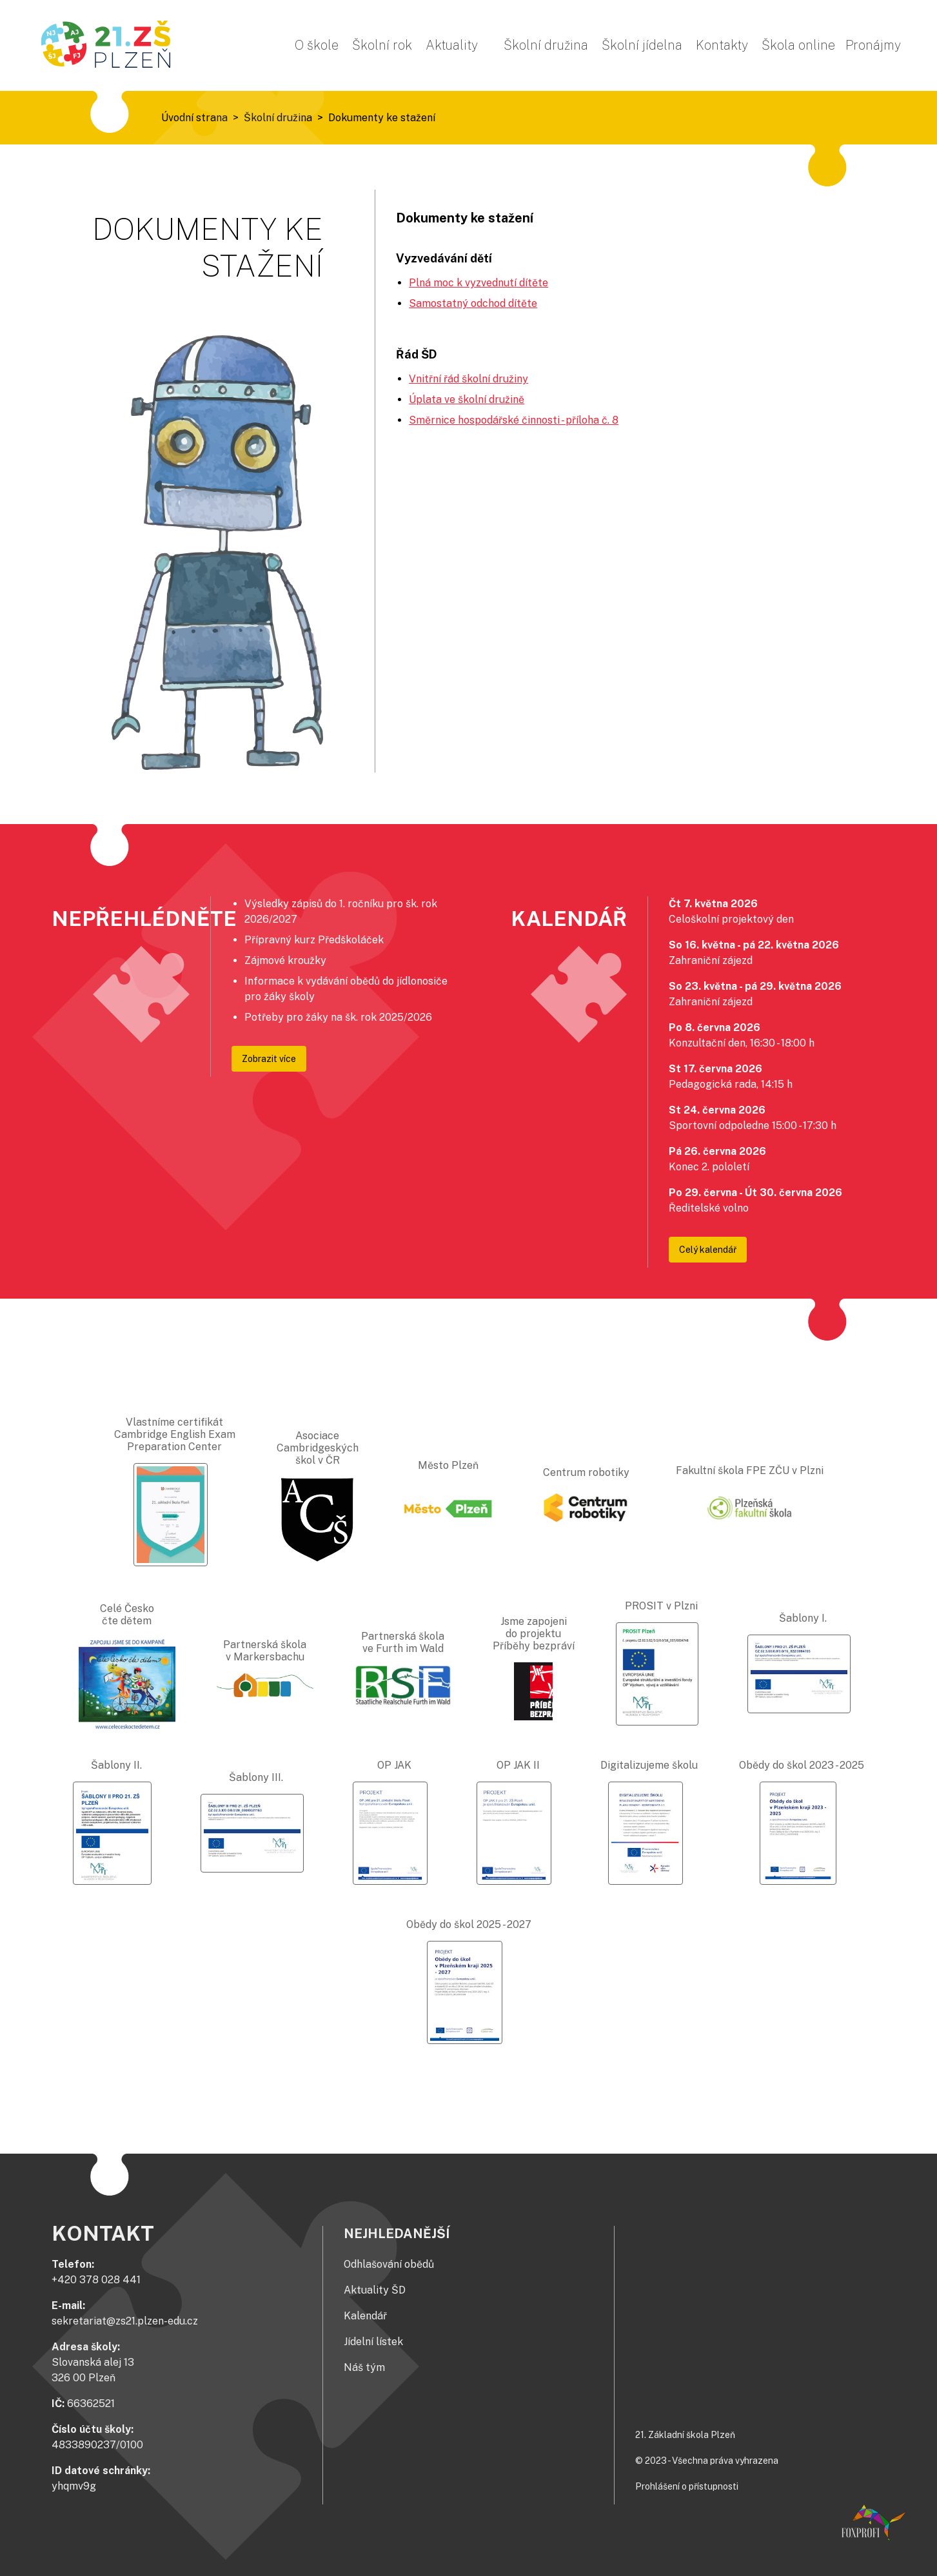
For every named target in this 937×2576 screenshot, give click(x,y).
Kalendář (365, 2316)
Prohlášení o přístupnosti (686, 2486)
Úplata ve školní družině (466, 399)
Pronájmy (873, 45)
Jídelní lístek (373, 2341)
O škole (317, 45)
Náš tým (364, 2367)
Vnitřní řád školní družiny (468, 379)
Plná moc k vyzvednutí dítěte (478, 283)
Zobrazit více (269, 1059)
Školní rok (382, 45)
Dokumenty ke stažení (381, 118)
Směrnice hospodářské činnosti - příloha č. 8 (513, 420)
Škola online (798, 45)
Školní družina (546, 45)
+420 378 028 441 (96, 2280)
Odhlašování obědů (389, 2264)
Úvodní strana (194, 118)
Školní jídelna (642, 45)
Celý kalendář (707, 1249)
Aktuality (452, 45)
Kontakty (722, 45)
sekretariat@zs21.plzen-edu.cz (125, 2321)
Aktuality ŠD (375, 2290)
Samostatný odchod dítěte (473, 303)
